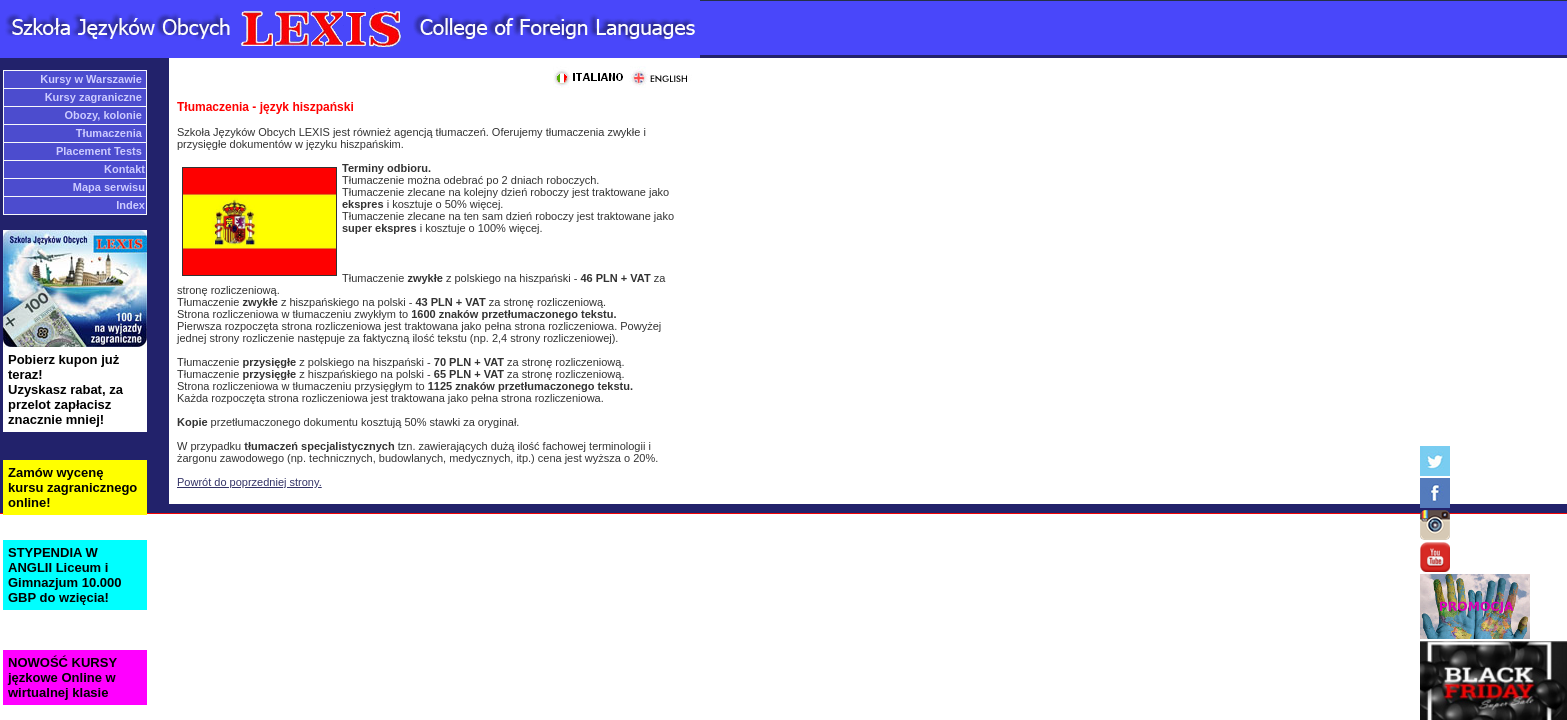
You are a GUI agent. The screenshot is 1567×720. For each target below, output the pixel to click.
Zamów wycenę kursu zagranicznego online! (72, 487)
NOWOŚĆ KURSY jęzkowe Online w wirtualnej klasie (62, 677)
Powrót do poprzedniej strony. (249, 482)
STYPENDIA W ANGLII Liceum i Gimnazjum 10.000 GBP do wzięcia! (64, 575)
